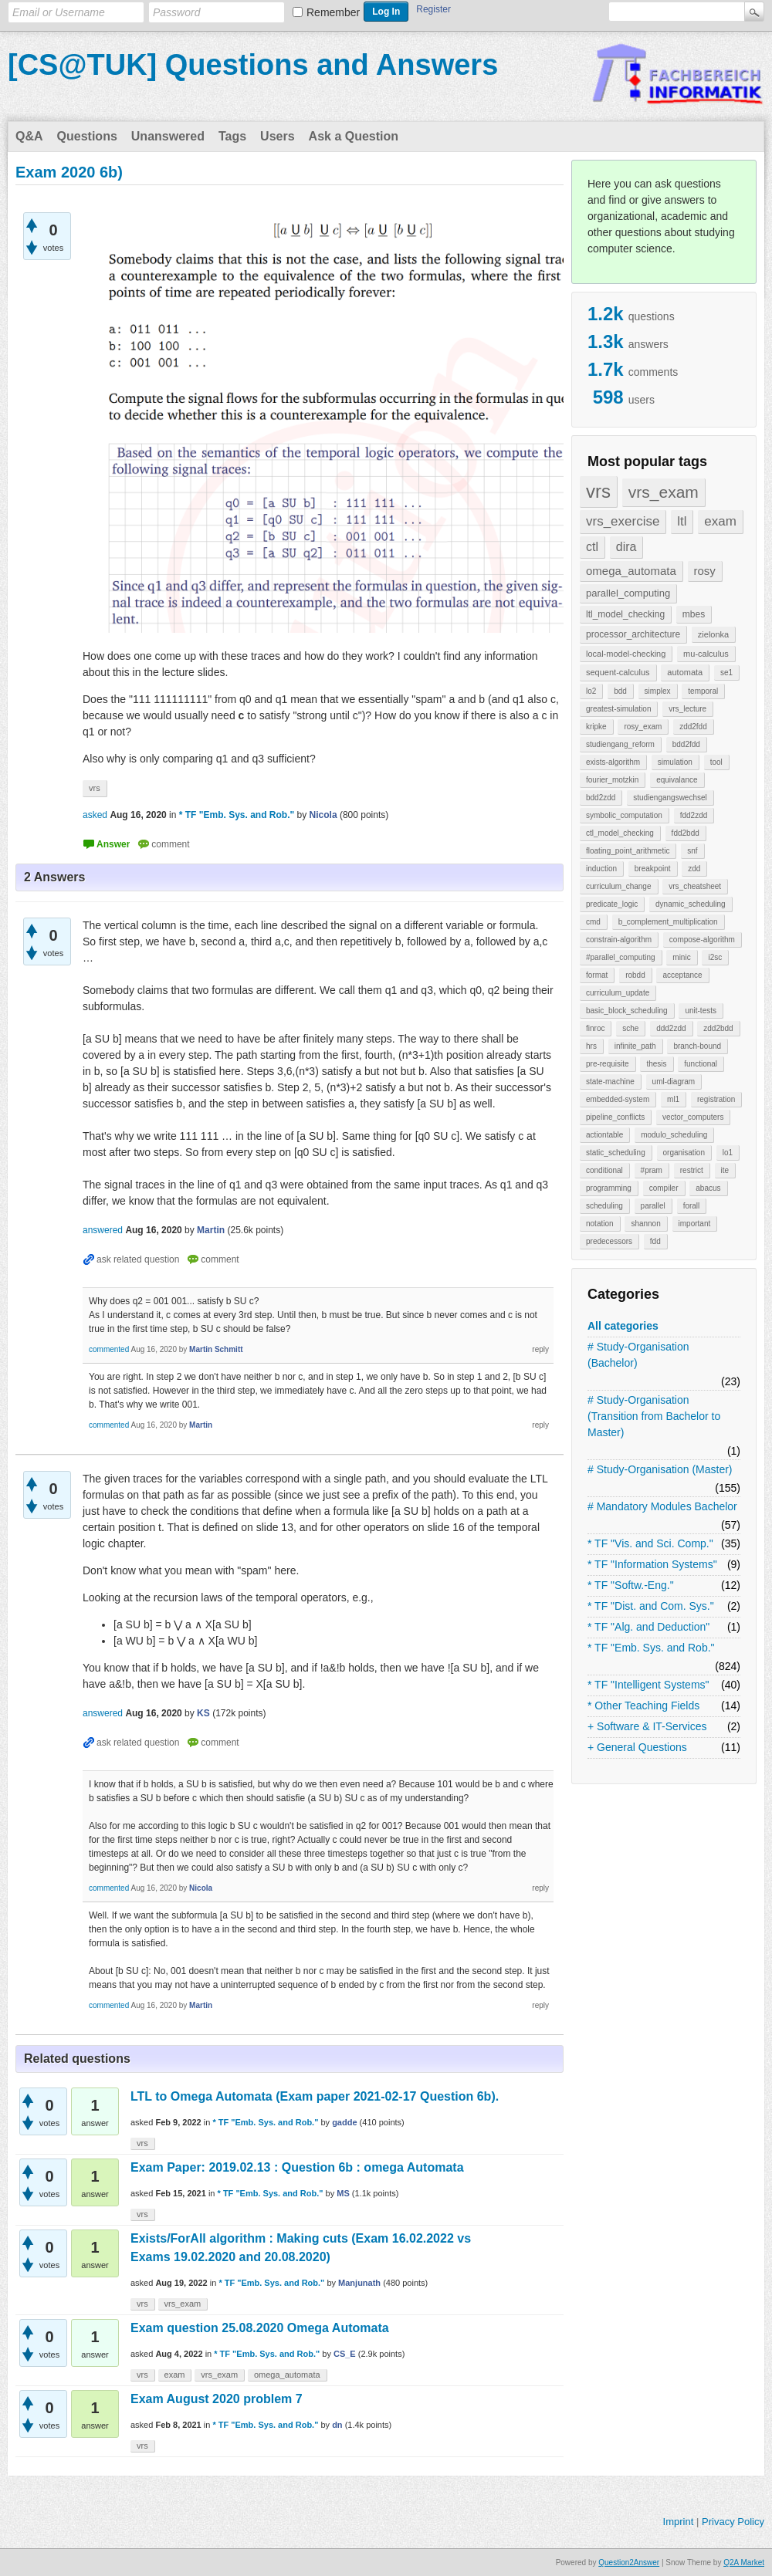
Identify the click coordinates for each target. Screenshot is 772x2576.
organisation (684, 1152)
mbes (693, 614)
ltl (681, 521)
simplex (658, 691)
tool (716, 762)
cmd (593, 922)
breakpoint (653, 868)
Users (277, 136)
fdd (655, 1241)
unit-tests (700, 1010)
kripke (596, 726)
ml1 (673, 1099)
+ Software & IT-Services (646, 1726)
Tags (232, 136)
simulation (675, 762)
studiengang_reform (620, 744)
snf (692, 851)
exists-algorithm (613, 762)
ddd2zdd (671, 1028)
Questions (87, 136)
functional (700, 1064)
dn (337, 2424)
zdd (694, 868)
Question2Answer (628, 2562)
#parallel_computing (620, 957)
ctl (592, 546)
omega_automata (631, 570)
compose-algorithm (702, 939)
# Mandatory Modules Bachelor (662, 1506)
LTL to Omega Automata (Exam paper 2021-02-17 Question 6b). (314, 2096)
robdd (635, 975)
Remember (333, 12)
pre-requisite (607, 1064)
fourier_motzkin (612, 780)
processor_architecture (633, 634)
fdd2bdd (685, 833)
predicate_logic (612, 904)
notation (600, 1223)
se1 (726, 672)
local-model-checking (625, 653)
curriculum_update (617, 993)
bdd (620, 691)
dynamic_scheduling (690, 904)
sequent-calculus (618, 672)
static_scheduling (615, 1152)
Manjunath (359, 2282)
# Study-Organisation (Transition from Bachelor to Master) (653, 1416)
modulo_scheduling (674, 1135)
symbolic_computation (624, 815)
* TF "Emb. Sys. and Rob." (651, 1647)
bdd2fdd (686, 744)
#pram (651, 1170)
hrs (591, 1046)
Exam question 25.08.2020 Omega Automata (259, 2327)
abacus (708, 1188)
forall (691, 1206)
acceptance (682, 975)
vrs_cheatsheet (695, 886)
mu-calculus (706, 653)
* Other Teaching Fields (643, 1705)
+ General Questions (637, 1747)
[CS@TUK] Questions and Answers (253, 65)
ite (725, 1170)
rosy (705, 570)
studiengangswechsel (670, 797)
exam (720, 521)
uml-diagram (674, 1081)
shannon (645, 1223)
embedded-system (617, 1099)
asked (95, 815)
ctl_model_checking (620, 833)
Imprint (678, 2521)
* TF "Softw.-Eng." (630, 1585)
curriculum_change (619, 886)
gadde (344, 2122)
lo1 (728, 1152)
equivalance (676, 780)
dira (626, 546)
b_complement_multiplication (668, 922)
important (695, 1223)
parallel (653, 1206)
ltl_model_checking (625, 614)
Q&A (29, 136)
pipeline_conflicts (615, 1117)
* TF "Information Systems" (652, 1564)
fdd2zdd (694, 815)
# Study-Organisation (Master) (660, 1469)
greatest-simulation (618, 709)
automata (685, 672)
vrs (598, 491)
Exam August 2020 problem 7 (216, 2398)
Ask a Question (353, 136)
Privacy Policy (733, 2521)
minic (681, 957)
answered (103, 1230)
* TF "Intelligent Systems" (648, 1684)
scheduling (604, 1206)
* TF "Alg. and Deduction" (648, 1627)
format (597, 975)
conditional (604, 1170)
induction (601, 868)
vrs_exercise (622, 521)
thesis (656, 1064)
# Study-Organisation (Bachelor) (638, 1354)
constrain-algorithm (619, 939)
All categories (623, 1326)
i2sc (715, 957)
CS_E (345, 2353)
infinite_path (635, 1046)
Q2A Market (743, 2562)
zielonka (713, 634)
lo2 (591, 691)
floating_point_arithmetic (627, 851)
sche (630, 1028)
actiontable (604, 1135)
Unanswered (168, 136)
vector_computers (692, 1117)
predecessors (609, 1241)
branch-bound (697, 1046)
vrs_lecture (687, 709)
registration (716, 1099)
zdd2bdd (718, 1028)
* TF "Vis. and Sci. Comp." (650, 1543)
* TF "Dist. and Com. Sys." (650, 1606)
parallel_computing (628, 593)
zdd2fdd (693, 726)
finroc (595, 1028)
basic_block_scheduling (627, 1010)
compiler (664, 1188)
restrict (691, 1170)
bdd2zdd (600, 797)
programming (608, 1188)
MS (343, 2193)
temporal (703, 691)
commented (109, 1349)
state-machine (610, 1081)
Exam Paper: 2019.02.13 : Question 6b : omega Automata (297, 2167)
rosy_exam (643, 726)
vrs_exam (663, 492)
